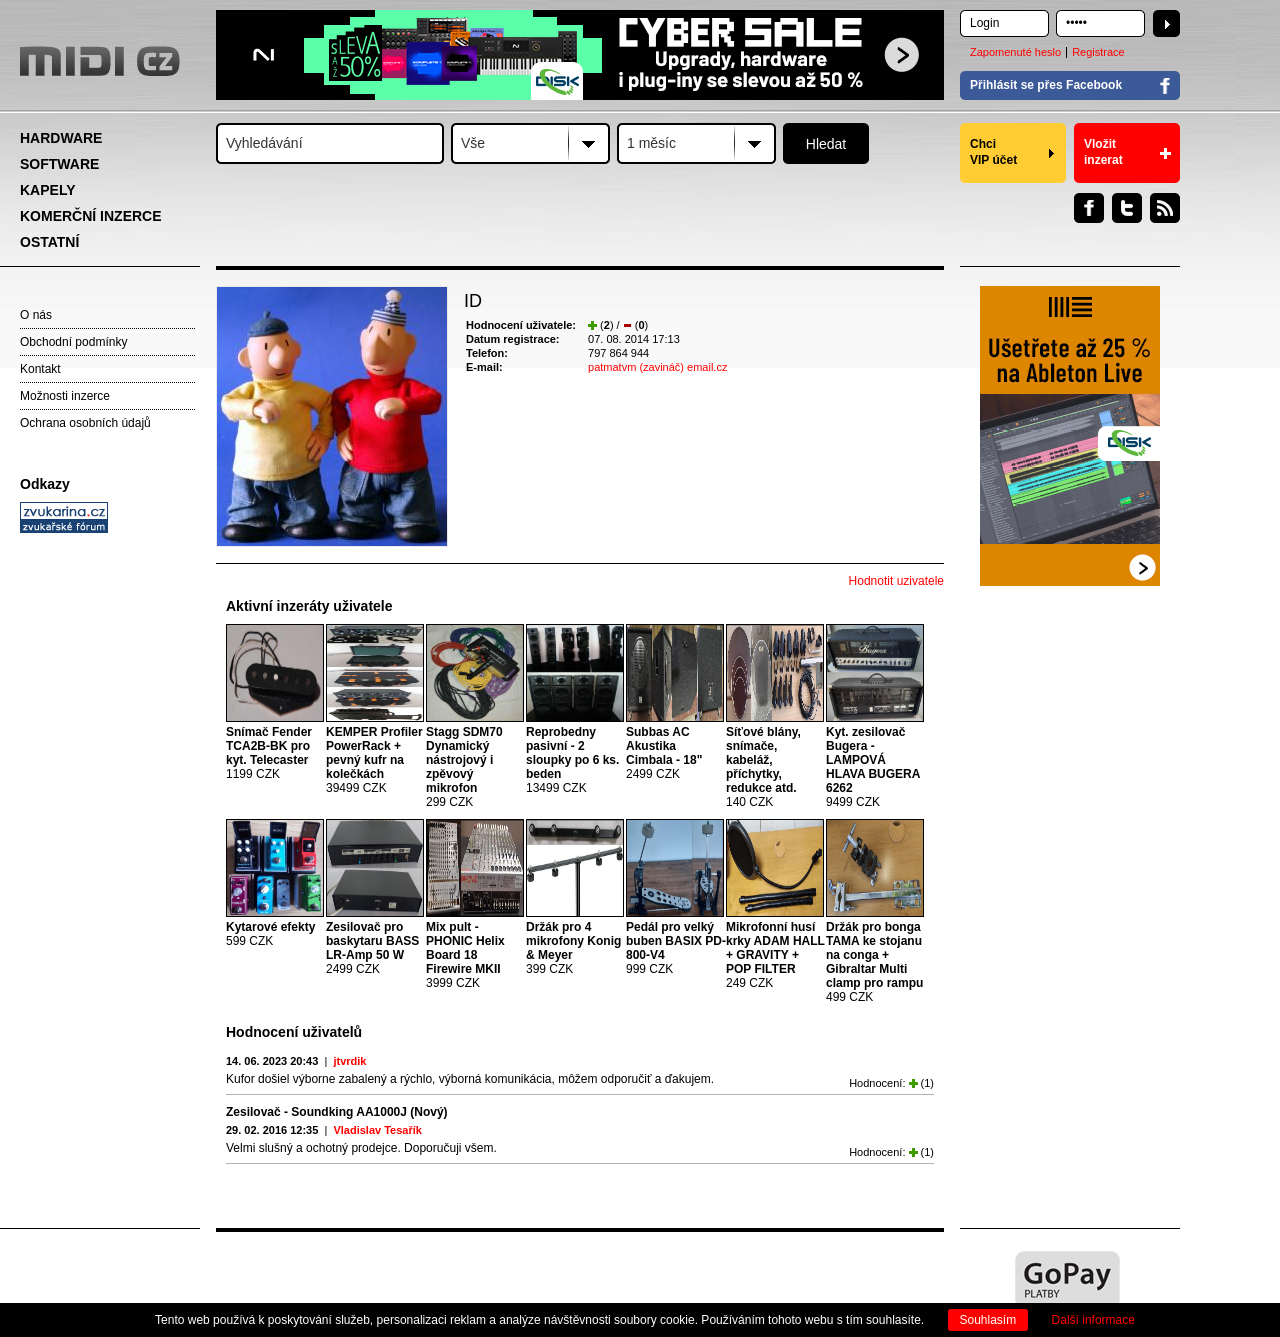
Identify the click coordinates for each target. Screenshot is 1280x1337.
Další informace (1093, 1320)
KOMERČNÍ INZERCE (91, 216)
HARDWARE (61, 138)
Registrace (1098, 52)
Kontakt (40, 369)
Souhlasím (988, 1320)
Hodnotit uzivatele (896, 581)
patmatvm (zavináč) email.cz (657, 367)
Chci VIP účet (993, 152)
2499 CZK (664, 753)
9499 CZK (873, 767)
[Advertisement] (110, 846)
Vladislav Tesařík (377, 1130)
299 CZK (464, 767)
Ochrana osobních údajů (85, 423)
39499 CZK (374, 760)
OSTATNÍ (49, 242)
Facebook (1089, 208)
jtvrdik (349, 1061)
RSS (1165, 208)
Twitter (1127, 208)
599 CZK (270, 934)
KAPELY (48, 190)
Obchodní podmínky (73, 342)
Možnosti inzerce (65, 396)
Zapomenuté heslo (1015, 52)
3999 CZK (465, 955)
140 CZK (763, 767)
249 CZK (775, 955)
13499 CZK (572, 760)
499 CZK (874, 962)
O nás (36, 315)
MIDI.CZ (100, 61)
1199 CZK (269, 753)
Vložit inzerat (1103, 152)
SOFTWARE (59, 164)
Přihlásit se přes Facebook (1046, 85)
